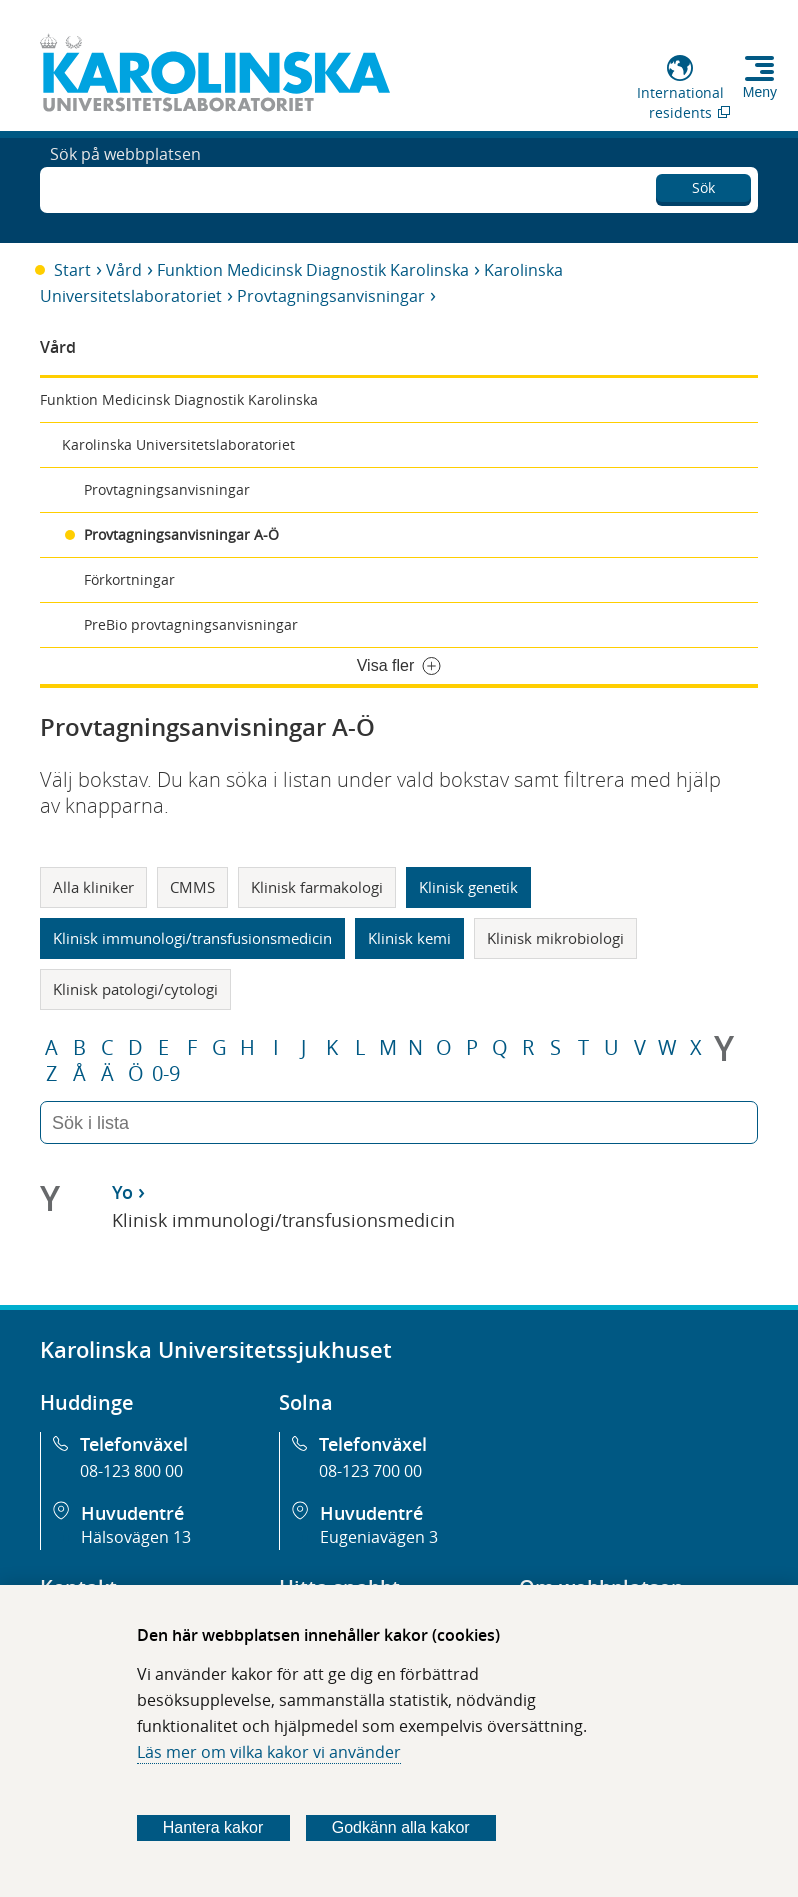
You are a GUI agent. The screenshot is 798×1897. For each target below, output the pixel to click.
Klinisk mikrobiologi (555, 938)
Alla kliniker (93, 887)
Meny (760, 92)
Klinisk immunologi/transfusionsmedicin (192, 938)
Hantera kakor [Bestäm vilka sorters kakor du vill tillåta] (213, 1827)
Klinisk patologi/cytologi (135, 989)
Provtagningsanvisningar (331, 296)
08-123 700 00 (370, 1471)
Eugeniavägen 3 (379, 1537)
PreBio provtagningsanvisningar (191, 624)
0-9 (166, 1074)
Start (72, 270)
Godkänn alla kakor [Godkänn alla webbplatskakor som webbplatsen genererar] (401, 1827)
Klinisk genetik (468, 887)
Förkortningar (129, 579)
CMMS (192, 887)
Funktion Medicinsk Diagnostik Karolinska (313, 270)
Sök (703, 184)
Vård (124, 270)
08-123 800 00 (131, 1471)
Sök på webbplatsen (125, 188)
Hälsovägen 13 (136, 1537)
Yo (122, 1192)
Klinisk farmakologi (317, 887)
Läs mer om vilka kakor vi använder (269, 1752)
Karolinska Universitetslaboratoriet (178, 444)
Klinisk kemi (409, 938)
